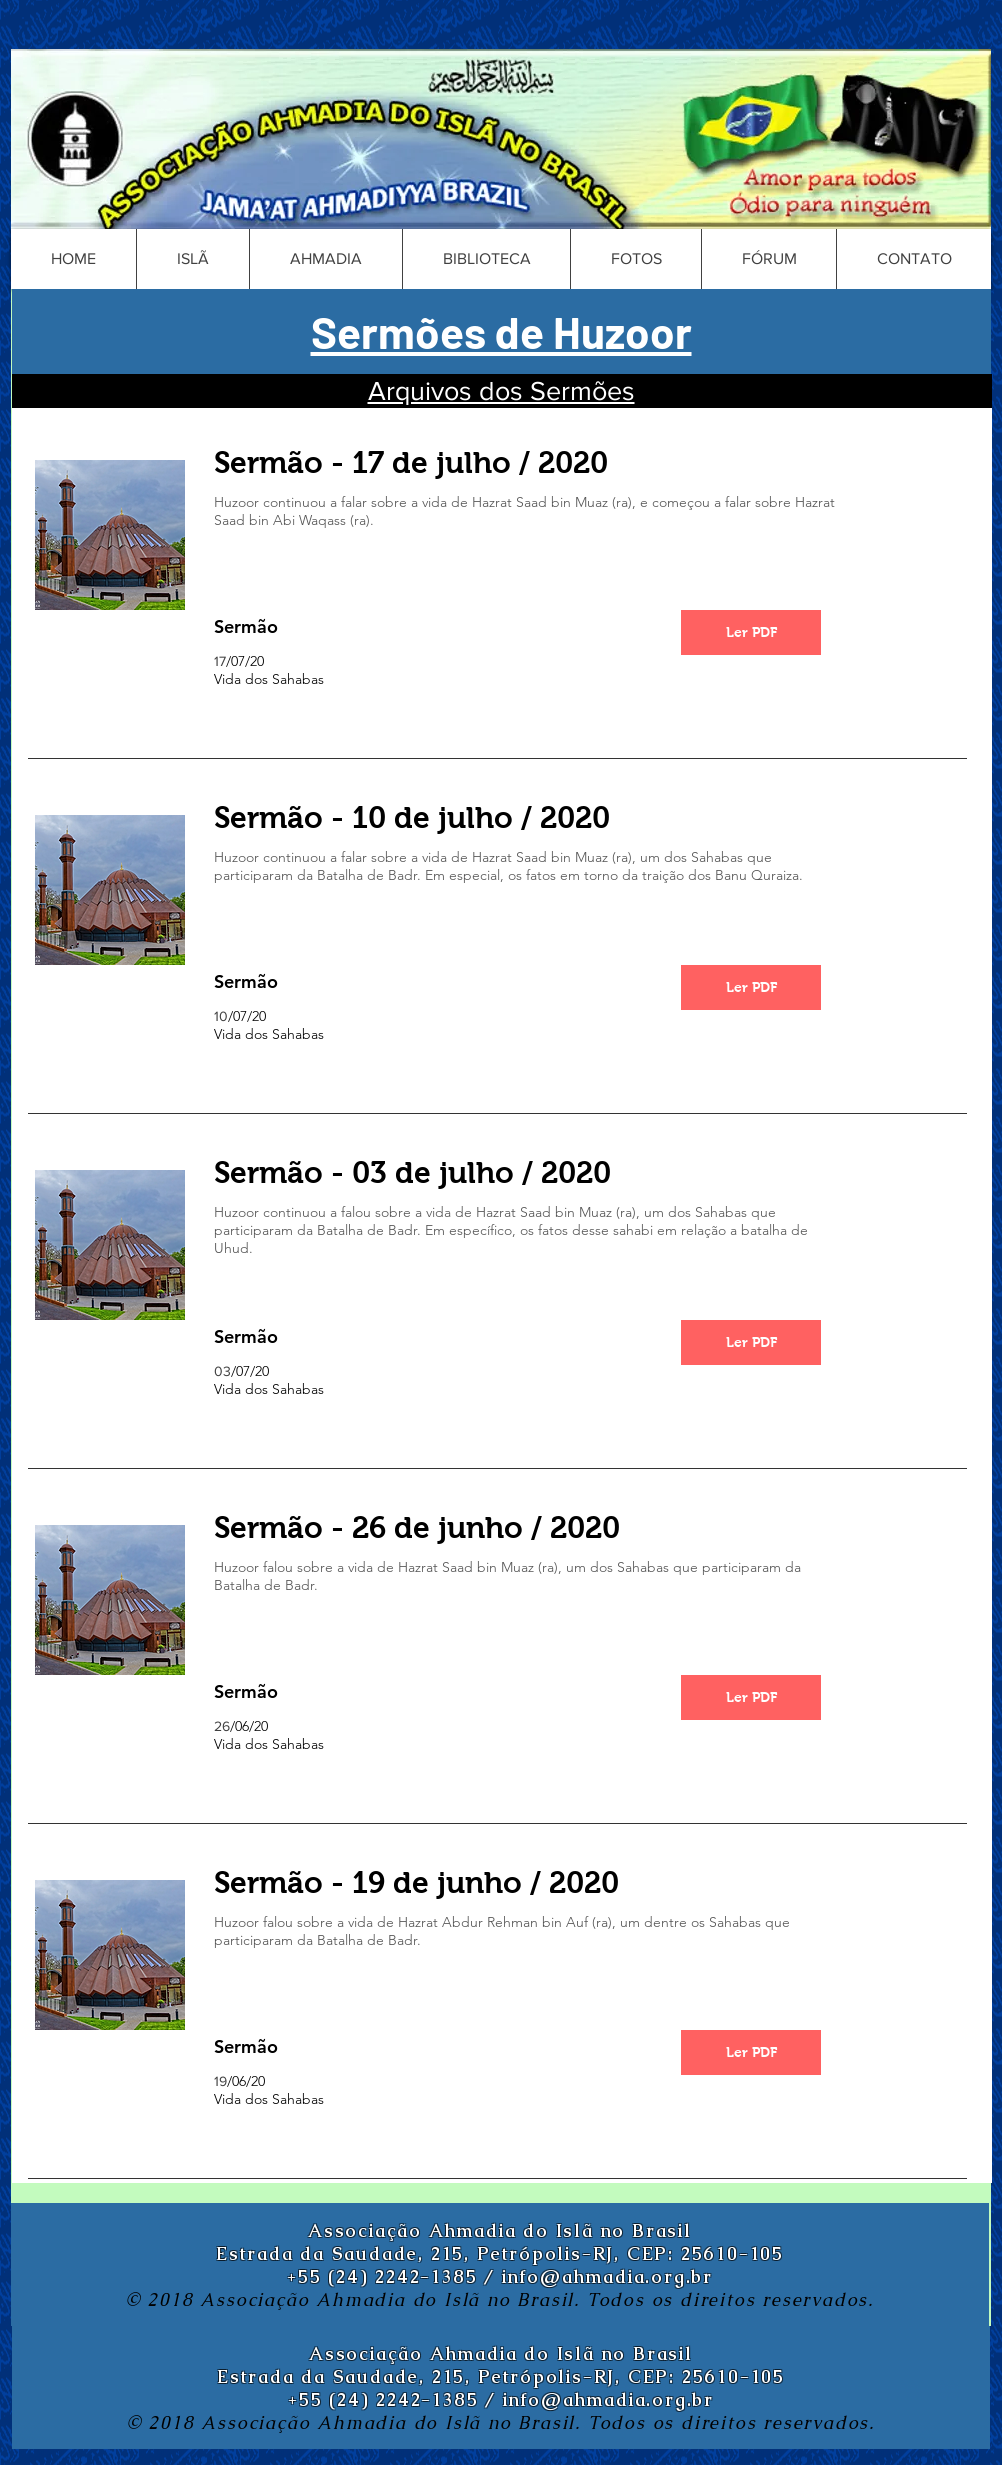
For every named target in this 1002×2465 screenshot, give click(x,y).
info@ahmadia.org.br (607, 2276)
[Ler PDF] (751, 632)
